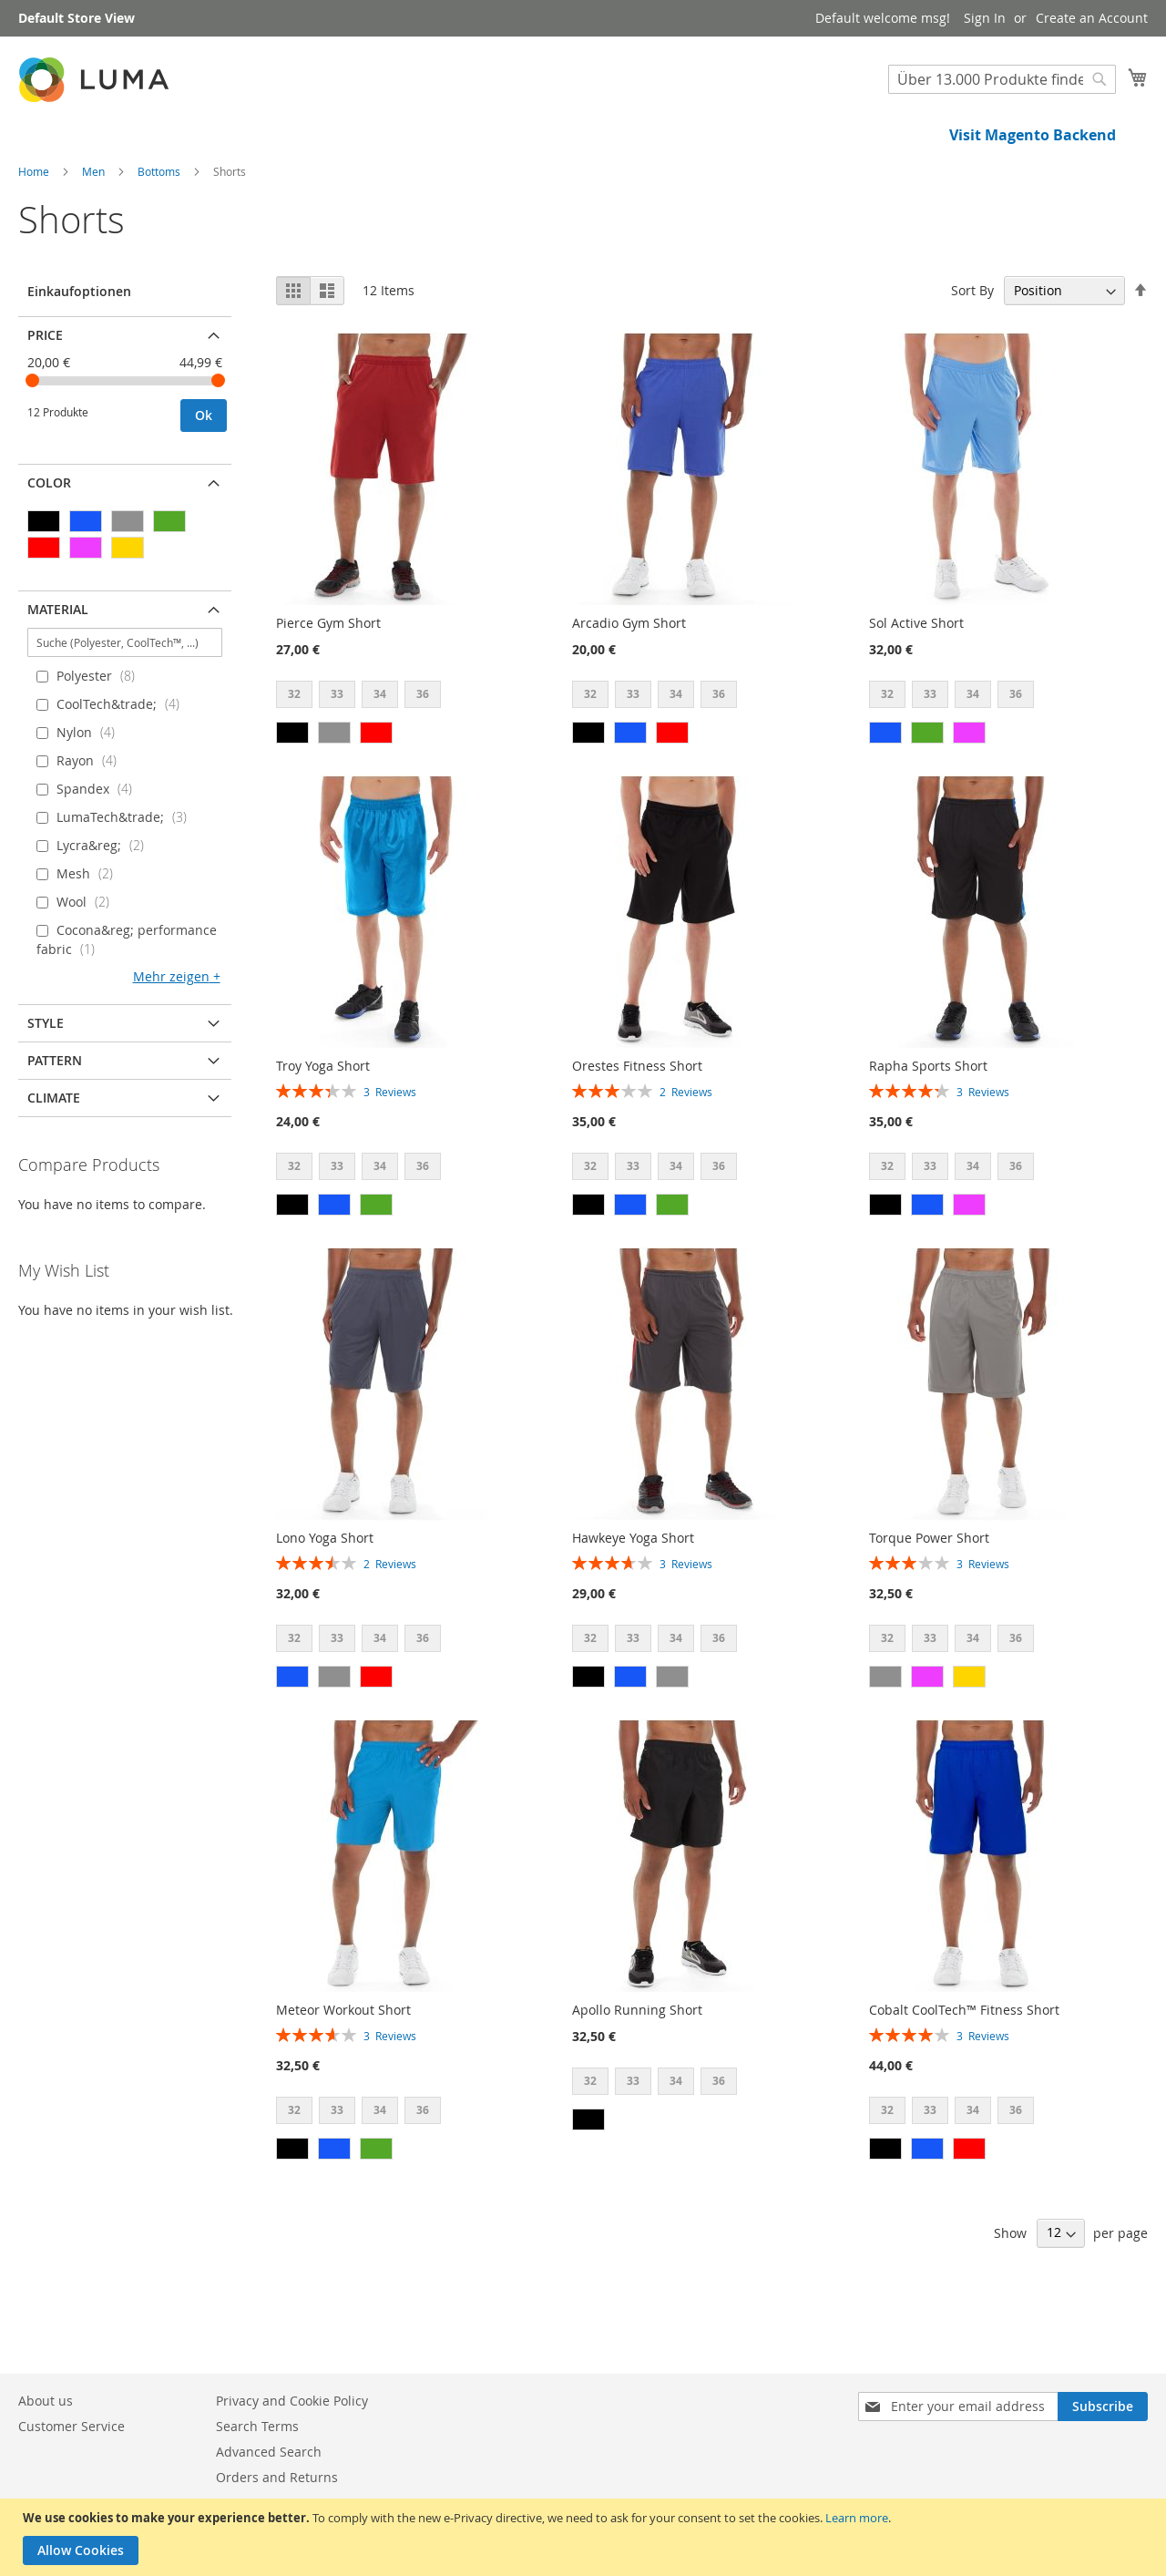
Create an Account (1092, 17)
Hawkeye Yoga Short (633, 1599)
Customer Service (71, 2426)
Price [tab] (45, 396)
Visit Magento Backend (1032, 135)
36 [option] (422, 756)
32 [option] (294, 756)
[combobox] (1002, 79)
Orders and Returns (277, 2477)
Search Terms (257, 2426)
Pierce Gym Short (328, 684)
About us (45, 2400)
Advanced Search (269, 2451)
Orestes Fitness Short (637, 1127)
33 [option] (337, 756)
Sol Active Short (916, 684)
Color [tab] (49, 544)
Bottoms (160, 233)
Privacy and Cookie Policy (292, 2400)
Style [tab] (45, 1084)
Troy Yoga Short (323, 1127)
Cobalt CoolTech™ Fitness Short (964, 2071)
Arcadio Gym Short (629, 684)
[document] (585, 2537)
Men (94, 233)
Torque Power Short (929, 1599)
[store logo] (95, 79)
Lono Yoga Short (324, 1599)
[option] (292, 795)
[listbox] (385, 759)
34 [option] (379, 756)
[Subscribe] (1103, 2406)
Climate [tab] (53, 1159)
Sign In (985, 17)
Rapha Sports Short (928, 1127)
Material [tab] (57, 671)
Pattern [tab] (54, 1122)
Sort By (972, 352)
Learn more (856, 2517)
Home (35, 233)
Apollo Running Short (637, 2071)
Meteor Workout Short (343, 2071)
